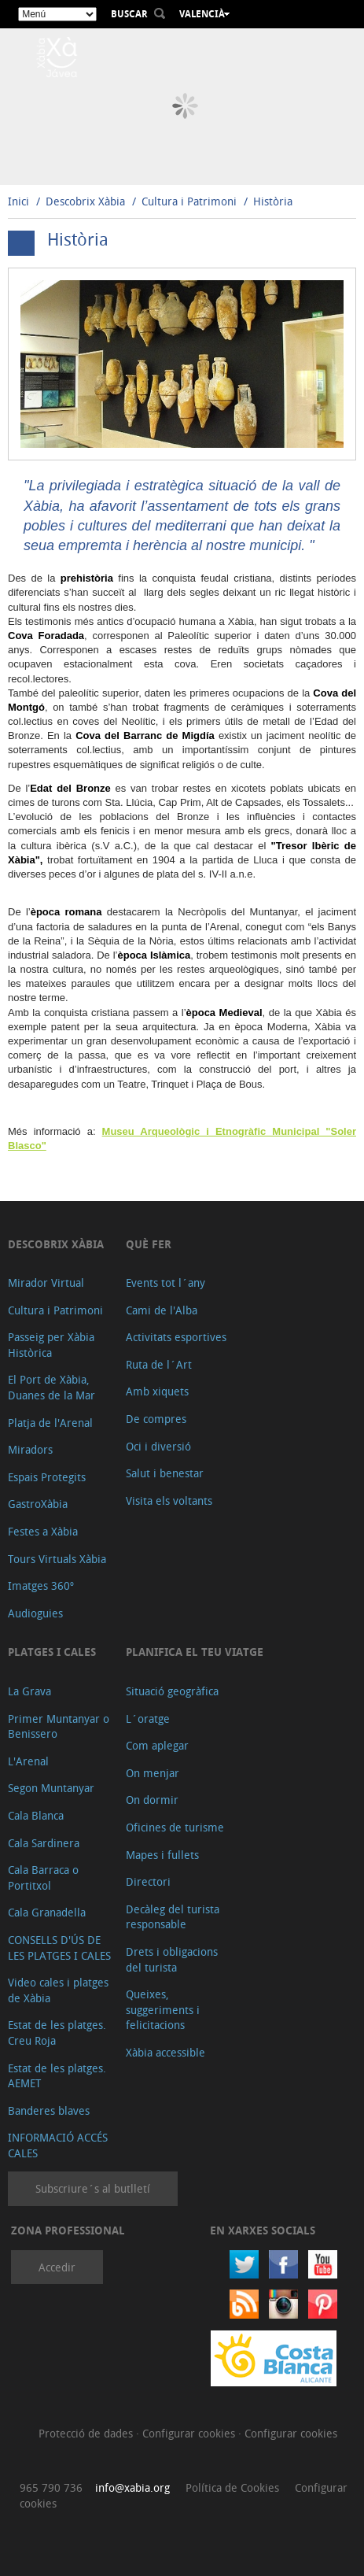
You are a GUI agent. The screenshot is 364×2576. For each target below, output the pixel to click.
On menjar (152, 1772)
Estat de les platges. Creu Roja (57, 2032)
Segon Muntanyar (51, 1787)
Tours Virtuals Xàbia (57, 1558)
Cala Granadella (47, 1912)
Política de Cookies (232, 2487)
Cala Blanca (36, 1815)
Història (272, 201)
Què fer (148, 1243)
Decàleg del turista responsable (172, 1917)
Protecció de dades (87, 2433)
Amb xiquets (157, 1391)
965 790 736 (51, 2487)
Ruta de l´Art (159, 1364)
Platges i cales (52, 1651)
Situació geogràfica (172, 1690)
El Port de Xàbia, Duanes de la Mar (51, 1387)
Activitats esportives (176, 1336)
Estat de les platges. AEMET (57, 2075)
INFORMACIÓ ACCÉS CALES (58, 2145)
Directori (148, 1881)
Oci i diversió (158, 1446)
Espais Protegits (47, 1476)
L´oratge (148, 1718)
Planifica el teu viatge (194, 1651)
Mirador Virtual (46, 1282)
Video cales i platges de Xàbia (58, 1990)
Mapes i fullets (162, 1854)
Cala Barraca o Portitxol (43, 1877)
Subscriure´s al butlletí (92, 2188)
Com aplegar (157, 1745)
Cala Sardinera (43, 1842)
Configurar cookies (190, 2433)
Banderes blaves (49, 2110)
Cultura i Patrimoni (189, 201)
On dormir (152, 1799)
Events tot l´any (165, 1282)
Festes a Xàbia (43, 1531)
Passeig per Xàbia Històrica (51, 1344)
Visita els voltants (169, 1500)
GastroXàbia (38, 1503)
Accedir (57, 2267)
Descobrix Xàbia (85, 201)
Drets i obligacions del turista (172, 1959)
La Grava (29, 1690)
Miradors (30, 1449)
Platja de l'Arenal (50, 1422)
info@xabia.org (132, 2487)
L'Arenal (28, 1761)
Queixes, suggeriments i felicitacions (163, 2009)
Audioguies (35, 1613)
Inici (18, 201)
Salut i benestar (165, 1472)
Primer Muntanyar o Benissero (58, 1726)
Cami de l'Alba (161, 1310)
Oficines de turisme (175, 1827)
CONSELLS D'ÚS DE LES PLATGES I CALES (59, 1947)
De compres (156, 1418)
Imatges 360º (41, 1585)
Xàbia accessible (165, 2052)
